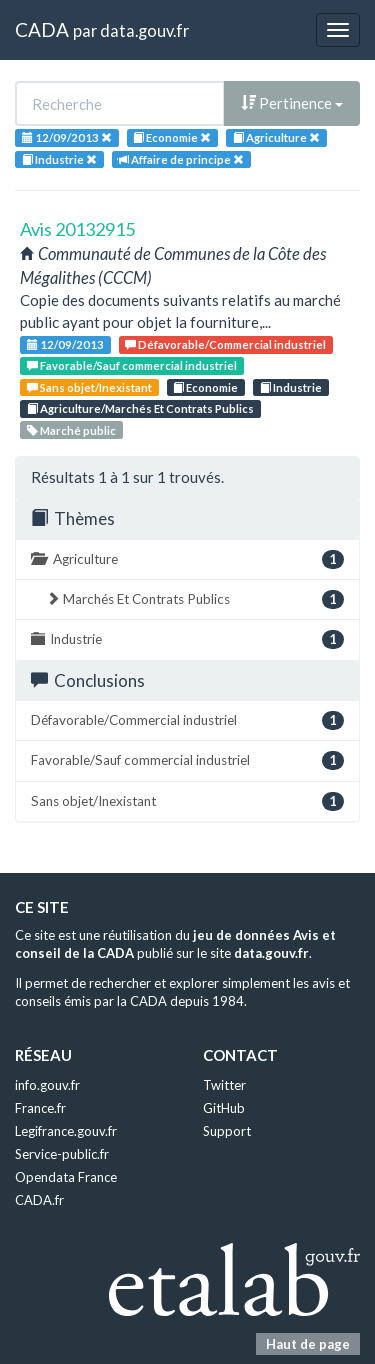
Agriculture (187, 559)
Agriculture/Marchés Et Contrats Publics (140, 408)
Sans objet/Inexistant (89, 387)
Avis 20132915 (77, 229)
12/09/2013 (65, 344)
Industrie (291, 387)
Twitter (224, 1085)
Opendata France (66, 1177)
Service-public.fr (62, 1154)
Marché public (71, 430)
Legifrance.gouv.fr (66, 1131)
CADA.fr (39, 1200)
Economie (205, 387)
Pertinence (292, 103)
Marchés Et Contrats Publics (195, 599)
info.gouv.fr (47, 1085)
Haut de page (308, 1344)
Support (227, 1131)
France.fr (40, 1108)
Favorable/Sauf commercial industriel (132, 365)
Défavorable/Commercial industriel (225, 344)
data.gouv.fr (144, 30)
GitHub (224, 1108)
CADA (42, 29)
